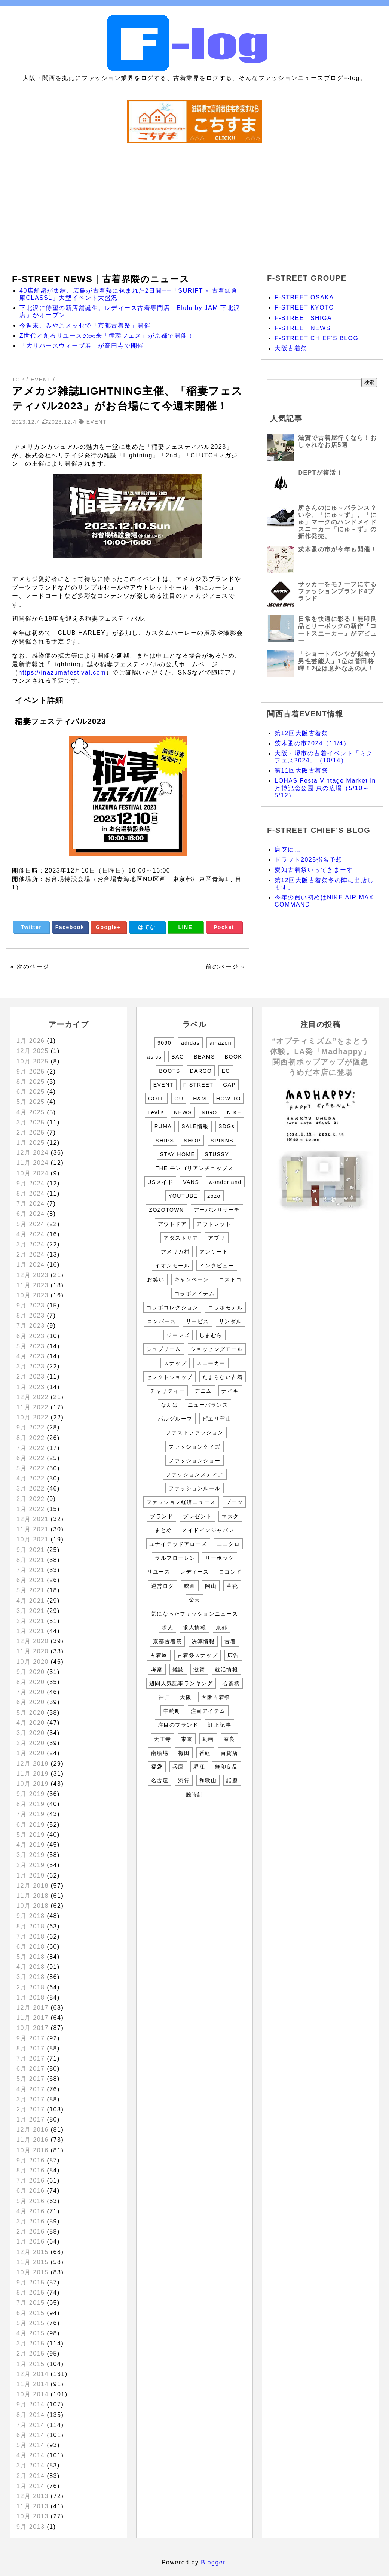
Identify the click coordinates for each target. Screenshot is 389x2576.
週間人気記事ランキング (181, 1683)
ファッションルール (194, 1488)
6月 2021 (30, 1580)
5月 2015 (30, 2323)
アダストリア (180, 1238)
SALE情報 (195, 1126)
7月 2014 (30, 2425)
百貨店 (229, 1753)
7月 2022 (30, 1448)
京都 (221, 1627)
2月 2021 (30, 1621)
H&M (199, 1099)
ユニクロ (228, 1544)
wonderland (225, 1182)
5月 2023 (30, 1346)
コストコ (230, 1279)
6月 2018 (30, 1946)
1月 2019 (30, 1875)
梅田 (184, 1753)
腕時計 (194, 1794)
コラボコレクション (172, 1307)
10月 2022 (32, 1417)
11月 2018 (32, 1896)
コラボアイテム (194, 1294)
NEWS (183, 1112)
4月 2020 (30, 1723)
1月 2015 (30, 2364)
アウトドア (172, 1224)
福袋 (157, 1767)
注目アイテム (208, 1711)
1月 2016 (30, 2241)
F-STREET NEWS (303, 328)
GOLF (156, 1099)
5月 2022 (30, 1468)
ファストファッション (195, 1432)
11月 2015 (32, 2262)
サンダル (230, 1321)
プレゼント (197, 1516)
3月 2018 (30, 1977)
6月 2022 (30, 1458)
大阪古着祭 (291, 348)
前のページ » (225, 966)
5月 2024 (30, 1224)
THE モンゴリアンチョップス (194, 1168)
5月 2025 (30, 1102)
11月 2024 (32, 1163)
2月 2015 (30, 2353)
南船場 (160, 1753)
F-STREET (198, 1085)
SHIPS (165, 1141)
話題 (232, 1781)
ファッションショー (194, 1461)
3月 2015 (30, 2343)
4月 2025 (30, 1112)
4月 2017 (30, 2089)
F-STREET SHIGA (303, 318)
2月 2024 (30, 1254)
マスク (230, 1516)
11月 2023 (32, 1285)
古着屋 (159, 1655)
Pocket (224, 927)
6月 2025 (30, 1091)
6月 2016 (30, 2190)
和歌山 (208, 1781)
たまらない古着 (222, 1377)
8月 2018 (30, 1926)
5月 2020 (30, 1712)
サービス (197, 1321)
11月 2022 (32, 1407)
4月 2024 (30, 1234)
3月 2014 (30, 2465)
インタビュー (216, 1266)
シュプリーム (163, 1349)
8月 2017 (30, 2048)
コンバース (161, 1321)
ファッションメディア (195, 1474)
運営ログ (162, 1586)
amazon (220, 1043)
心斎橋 (231, 1683)
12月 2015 (32, 2252)
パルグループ (175, 1419)
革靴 (232, 1586)
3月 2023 (30, 1366)
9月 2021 (30, 1550)
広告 (233, 1655)
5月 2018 (30, 1957)
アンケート (214, 1252)
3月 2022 (30, 1488)
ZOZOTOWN (166, 1210)
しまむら (211, 1335)
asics (154, 1057)
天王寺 (162, 1739)
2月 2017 (30, 2109)
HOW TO (228, 1099)
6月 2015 (30, 2313)
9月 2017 (30, 2038)
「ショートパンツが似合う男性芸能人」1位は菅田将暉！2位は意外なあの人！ (337, 661)
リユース (158, 1572)
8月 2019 (30, 1804)
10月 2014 (32, 2394)
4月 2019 (30, 1845)
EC (225, 1071)
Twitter (31, 927)
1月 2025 (30, 1142)
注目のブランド (178, 1725)
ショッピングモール (217, 1349)
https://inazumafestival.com (62, 672)
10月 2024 (32, 1173)
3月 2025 (30, 1122)
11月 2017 (32, 2018)
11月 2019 (32, 1773)
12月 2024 (32, 1153)
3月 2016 (30, 2221)
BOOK (233, 1057)
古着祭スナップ (197, 1655)
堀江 (199, 1767)
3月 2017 (30, 2099)
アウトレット (213, 1224)
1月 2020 (30, 1753)
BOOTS (169, 1071)
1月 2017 (30, 2119)
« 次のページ (29, 966)
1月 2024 (30, 1264)
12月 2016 (32, 2129)
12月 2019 (32, 1763)
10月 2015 (32, 2272)
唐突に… (288, 849)
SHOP (192, 1141)
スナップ (175, 1363)
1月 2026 (30, 1041)
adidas (190, 1043)
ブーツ (234, 1502)
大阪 (186, 1697)
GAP (229, 1085)
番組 (205, 1753)
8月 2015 (30, 2292)
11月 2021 (32, 1529)
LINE (185, 927)
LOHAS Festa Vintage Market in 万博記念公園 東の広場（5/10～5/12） (325, 787)
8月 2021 (30, 1560)
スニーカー (211, 1363)
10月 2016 (32, 2150)
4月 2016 (30, 2211)
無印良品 (226, 1767)
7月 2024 (30, 1203)
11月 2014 (32, 2384)
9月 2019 (30, 1794)
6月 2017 (30, 2068)
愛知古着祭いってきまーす (314, 870)
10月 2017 (32, 2028)
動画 (208, 1739)
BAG (177, 1057)
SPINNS (222, 1141)
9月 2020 (30, 1672)
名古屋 (160, 1781)
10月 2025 (32, 1061)
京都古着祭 (167, 1641)
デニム (203, 1391)
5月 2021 (30, 1590)
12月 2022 (32, 1397)
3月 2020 (30, 1733)
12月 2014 (32, 2374)
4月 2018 (30, 1967)
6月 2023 (30, 1336)
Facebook (69, 927)
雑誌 (178, 1669)
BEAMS (204, 1057)
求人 (167, 1627)
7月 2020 (30, 1692)
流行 (184, 1781)
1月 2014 (30, 2486)
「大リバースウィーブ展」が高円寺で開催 (81, 345)
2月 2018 (30, 1987)
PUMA (163, 1126)
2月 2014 (30, 2476)
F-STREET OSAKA (304, 297)
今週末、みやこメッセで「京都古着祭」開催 (84, 325)
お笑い (156, 1279)
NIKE (234, 1112)
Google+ (108, 927)
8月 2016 (30, 2170)
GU (178, 1099)
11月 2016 (32, 2140)
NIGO (209, 1112)
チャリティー (167, 1391)
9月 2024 (30, 1183)
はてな (147, 927)
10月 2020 (32, 1662)
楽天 (194, 1600)
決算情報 (203, 1641)
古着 (230, 1641)
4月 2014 (30, 2455)
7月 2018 (30, 1936)
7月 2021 (30, 1570)
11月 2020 (32, 1651)
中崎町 (172, 1711)
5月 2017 (30, 2079)
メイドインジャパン (208, 1530)
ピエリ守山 (217, 1419)
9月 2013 (30, 2527)
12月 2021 (32, 1519)
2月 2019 (30, 1865)
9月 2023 (30, 1305)
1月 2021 (30, 1631)
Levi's (156, 1112)
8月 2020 (30, 1682)
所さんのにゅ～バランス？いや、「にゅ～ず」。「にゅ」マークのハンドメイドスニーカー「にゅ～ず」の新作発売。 (337, 522)
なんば (169, 1405)
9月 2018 (30, 1916)
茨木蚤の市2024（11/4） (312, 743)
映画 (190, 1586)
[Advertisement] (194, 201)
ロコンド (230, 1572)
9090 (164, 1043)
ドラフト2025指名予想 (309, 859)
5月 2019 (30, 1834)
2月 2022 (30, 1499)
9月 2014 (30, 2404)
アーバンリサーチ (217, 1210)
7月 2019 (30, 1814)
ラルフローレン (175, 1558)
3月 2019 (30, 1855)
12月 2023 (32, 1275)
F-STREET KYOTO (304, 307)
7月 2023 (30, 1325)
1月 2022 (30, 1509)
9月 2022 (30, 1427)
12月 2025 (32, 1051)
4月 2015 (30, 2333)
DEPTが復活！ (320, 472)
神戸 (164, 1697)
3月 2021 (30, 1611)
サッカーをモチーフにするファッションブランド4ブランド (337, 591)
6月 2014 (30, 2435)
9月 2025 (30, 1071)
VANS (191, 1182)
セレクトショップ (169, 1377)
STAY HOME (177, 1154)
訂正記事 (219, 1725)
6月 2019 (30, 1824)
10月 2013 (32, 2516)
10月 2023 (32, 1295)
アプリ (217, 1238)
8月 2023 (30, 1315)
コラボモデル (225, 1307)
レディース (194, 1572)
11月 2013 (32, 2506)
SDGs (226, 1126)
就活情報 (226, 1669)
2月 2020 (30, 1743)
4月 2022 (30, 1478)
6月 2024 (30, 1214)
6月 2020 (30, 1702)
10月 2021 (32, 1539)
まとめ (163, 1530)
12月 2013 (32, 2496)
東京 (187, 1739)
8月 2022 (30, 1438)
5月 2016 (30, 2201)
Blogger (213, 2562)
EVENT (163, 1085)
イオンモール (172, 1266)
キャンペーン (191, 1279)
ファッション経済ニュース (181, 1502)
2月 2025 (30, 1132)
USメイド (160, 1182)
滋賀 (199, 1669)
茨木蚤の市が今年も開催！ (337, 549)
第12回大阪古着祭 (301, 733)
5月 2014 (30, 2445)
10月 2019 (32, 1784)
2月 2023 (30, 1376)
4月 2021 (30, 1601)
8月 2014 (30, 2415)
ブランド (161, 1516)
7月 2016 (30, 2180)
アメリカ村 (175, 1252)
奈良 (229, 1739)
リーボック (219, 1558)
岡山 (211, 1586)
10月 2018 (32, 1906)
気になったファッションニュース (194, 1614)
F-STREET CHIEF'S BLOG (317, 338)
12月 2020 (32, 1641)
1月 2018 (30, 1997)
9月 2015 (30, 2282)
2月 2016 (30, 2231)
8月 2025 (30, 1081)
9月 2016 (30, 2160)
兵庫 (178, 1767)
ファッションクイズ (194, 1447)
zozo (214, 1196)
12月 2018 (32, 1885)
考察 (157, 1669)
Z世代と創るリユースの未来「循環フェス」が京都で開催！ (106, 335)
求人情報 (194, 1627)
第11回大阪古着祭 (301, 770)
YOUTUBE (182, 1196)
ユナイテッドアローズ (178, 1544)
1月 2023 (30, 1387)
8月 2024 (30, 1193)
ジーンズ (178, 1335)
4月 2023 (30, 1356)
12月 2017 (32, 2007)
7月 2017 (30, 2058)
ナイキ (230, 1391)
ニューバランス (208, 1405)
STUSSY (217, 1154)
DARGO (201, 1071)
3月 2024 (30, 1244)
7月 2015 (30, 2302)
